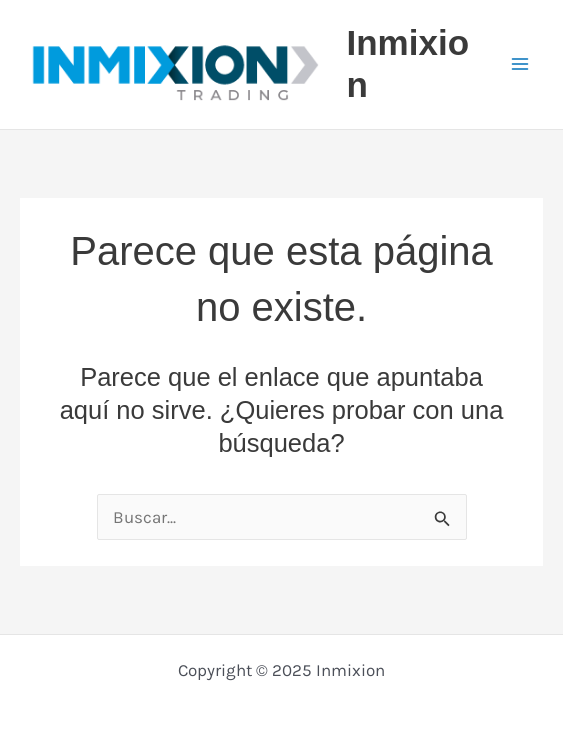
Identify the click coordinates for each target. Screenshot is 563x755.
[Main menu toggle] (521, 65)
